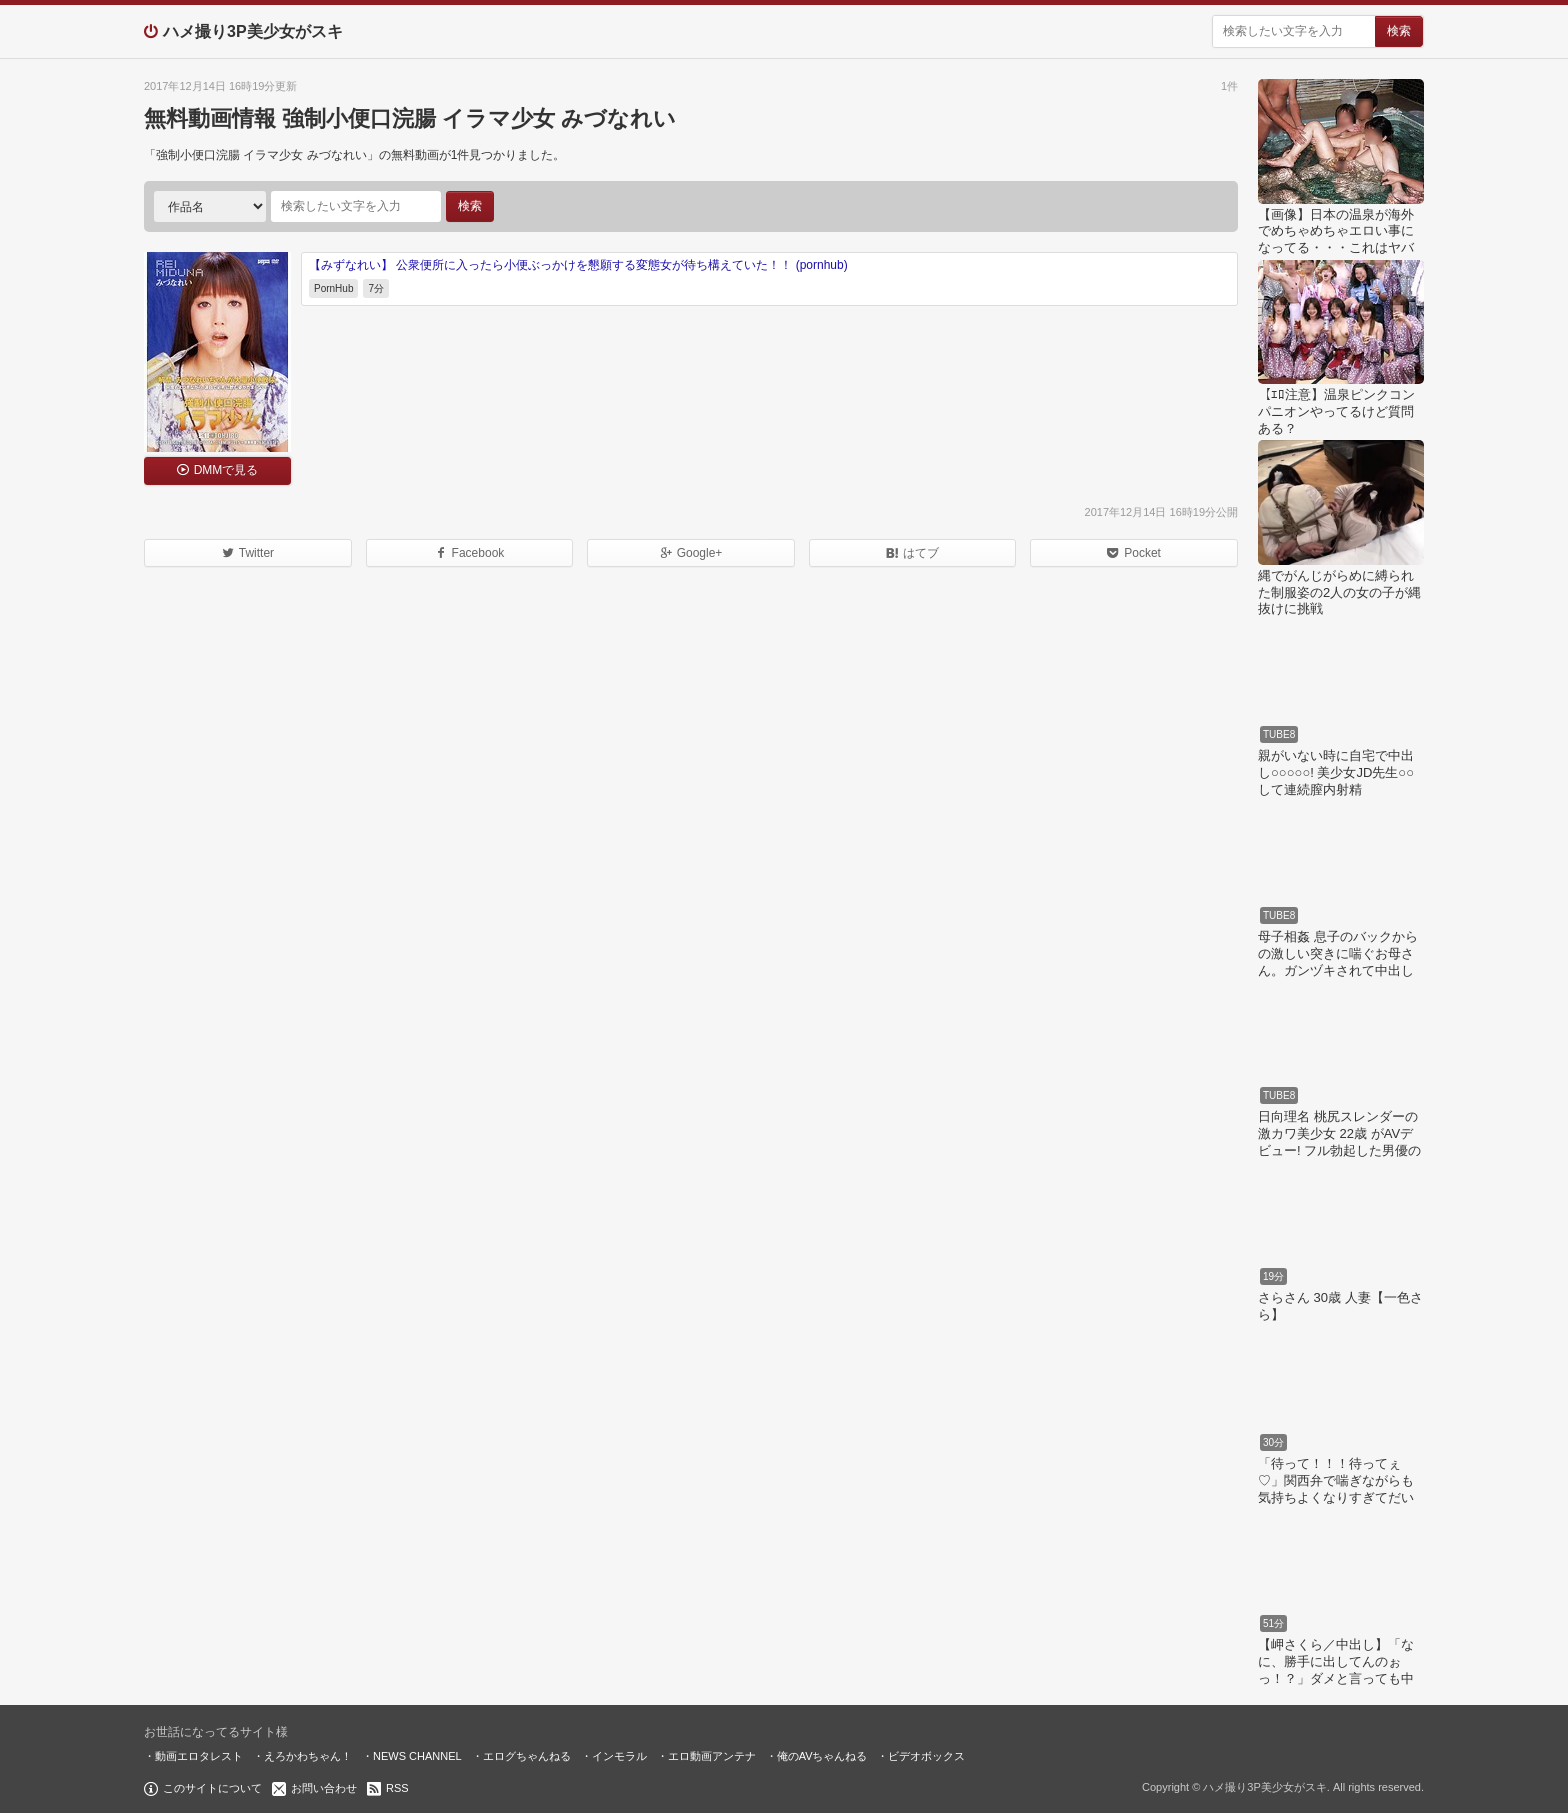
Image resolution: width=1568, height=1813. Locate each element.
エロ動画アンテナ (712, 1756)
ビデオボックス (926, 1756)
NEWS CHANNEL (417, 1756)
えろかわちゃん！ (308, 1756)
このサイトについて (212, 1788)
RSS (397, 1788)
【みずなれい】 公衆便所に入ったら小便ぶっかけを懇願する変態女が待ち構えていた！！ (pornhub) (578, 265)
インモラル (619, 1756)
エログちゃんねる (527, 1756)
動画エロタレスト (199, 1756)
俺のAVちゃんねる (822, 1756)
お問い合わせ (324, 1788)
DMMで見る (226, 470)
